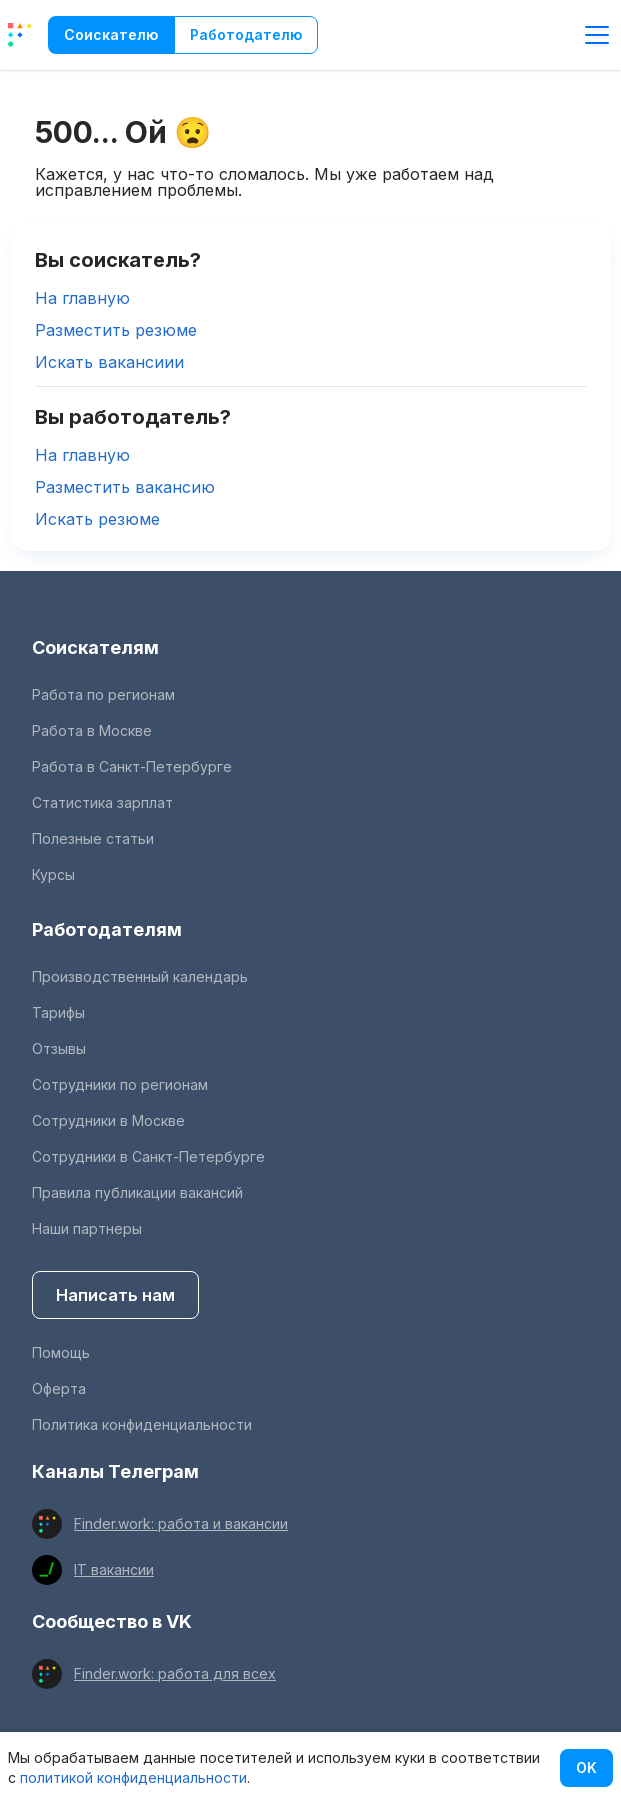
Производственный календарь (140, 976)
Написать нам (115, 1295)
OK (586, 1767)
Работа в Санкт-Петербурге (132, 766)
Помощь (61, 1352)
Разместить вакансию (125, 487)
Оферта (59, 1388)
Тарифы (58, 1012)
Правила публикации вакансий (137, 1192)
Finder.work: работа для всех (175, 1673)
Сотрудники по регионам (120, 1084)
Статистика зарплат (102, 802)
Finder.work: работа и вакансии (181, 1523)
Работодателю (246, 34)
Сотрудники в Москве (108, 1120)
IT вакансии (114, 1569)
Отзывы (59, 1048)
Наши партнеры (87, 1228)
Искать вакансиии (109, 362)
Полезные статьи (93, 838)
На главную (82, 298)
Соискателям (95, 647)
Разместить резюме (116, 330)
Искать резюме (97, 519)
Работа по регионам (103, 694)
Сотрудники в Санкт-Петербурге (148, 1156)
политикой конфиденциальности (133, 1777)
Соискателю (111, 34)
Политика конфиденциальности (142, 1424)
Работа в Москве (92, 730)
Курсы (53, 874)
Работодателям (107, 929)
